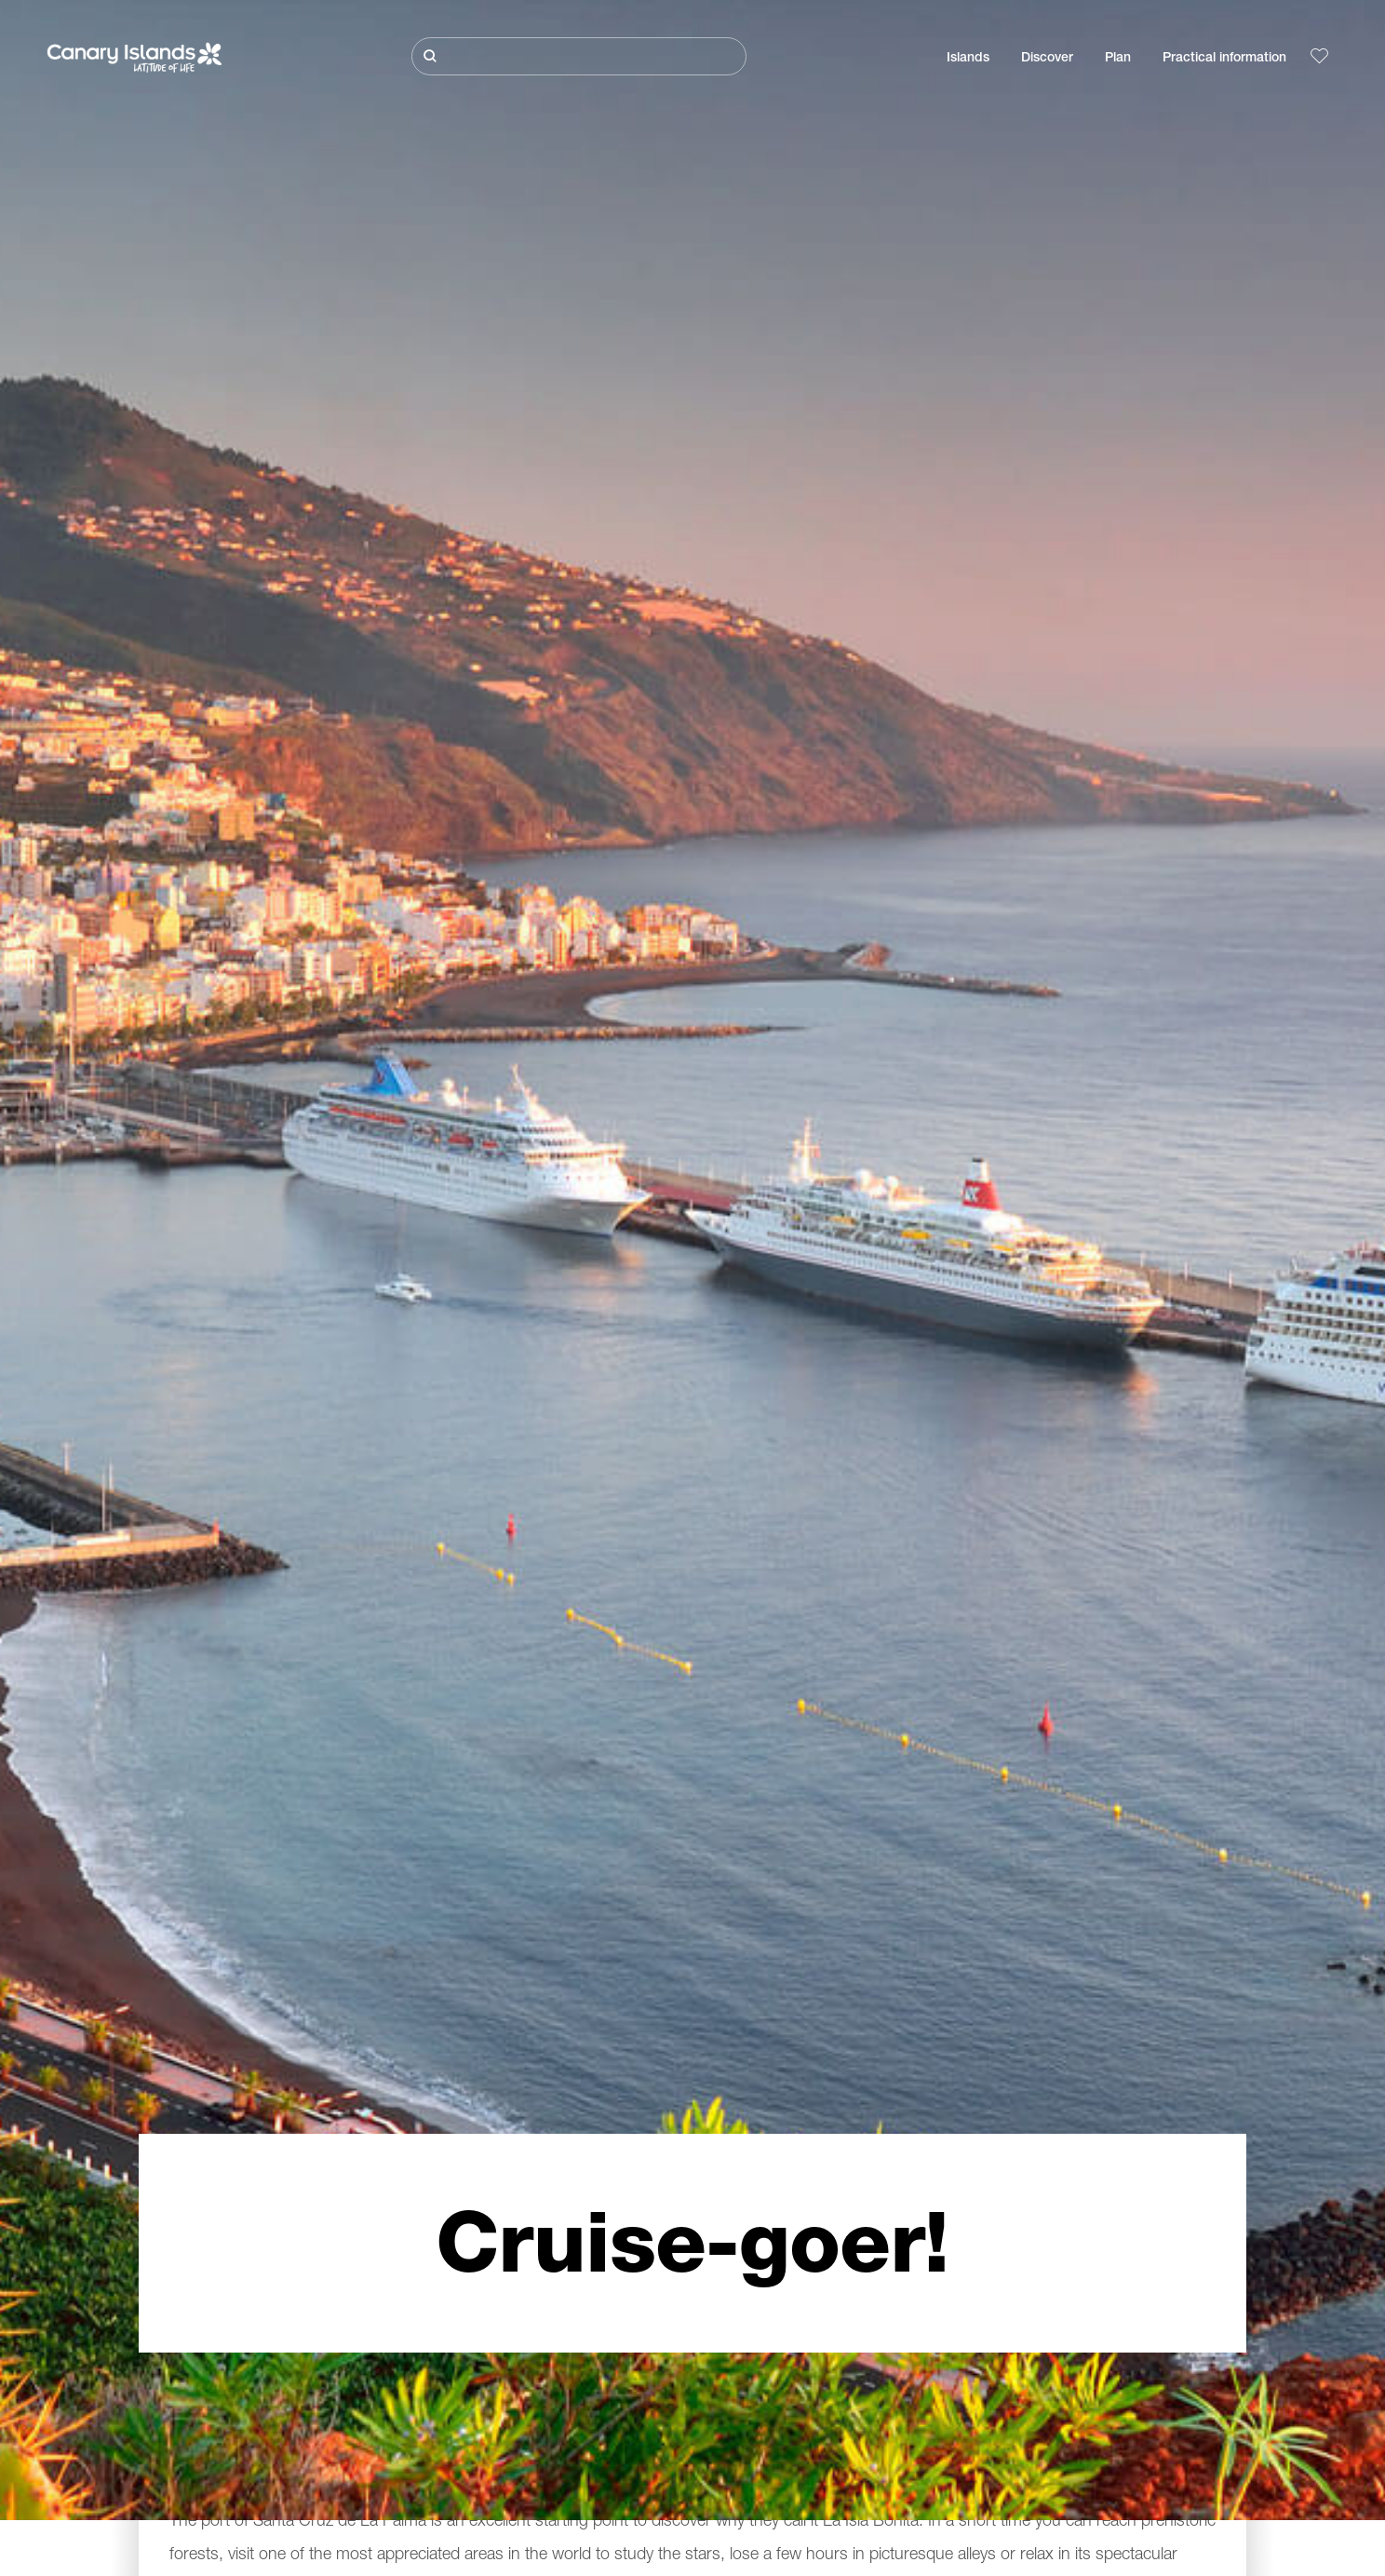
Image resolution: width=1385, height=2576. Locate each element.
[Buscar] (578, 56)
